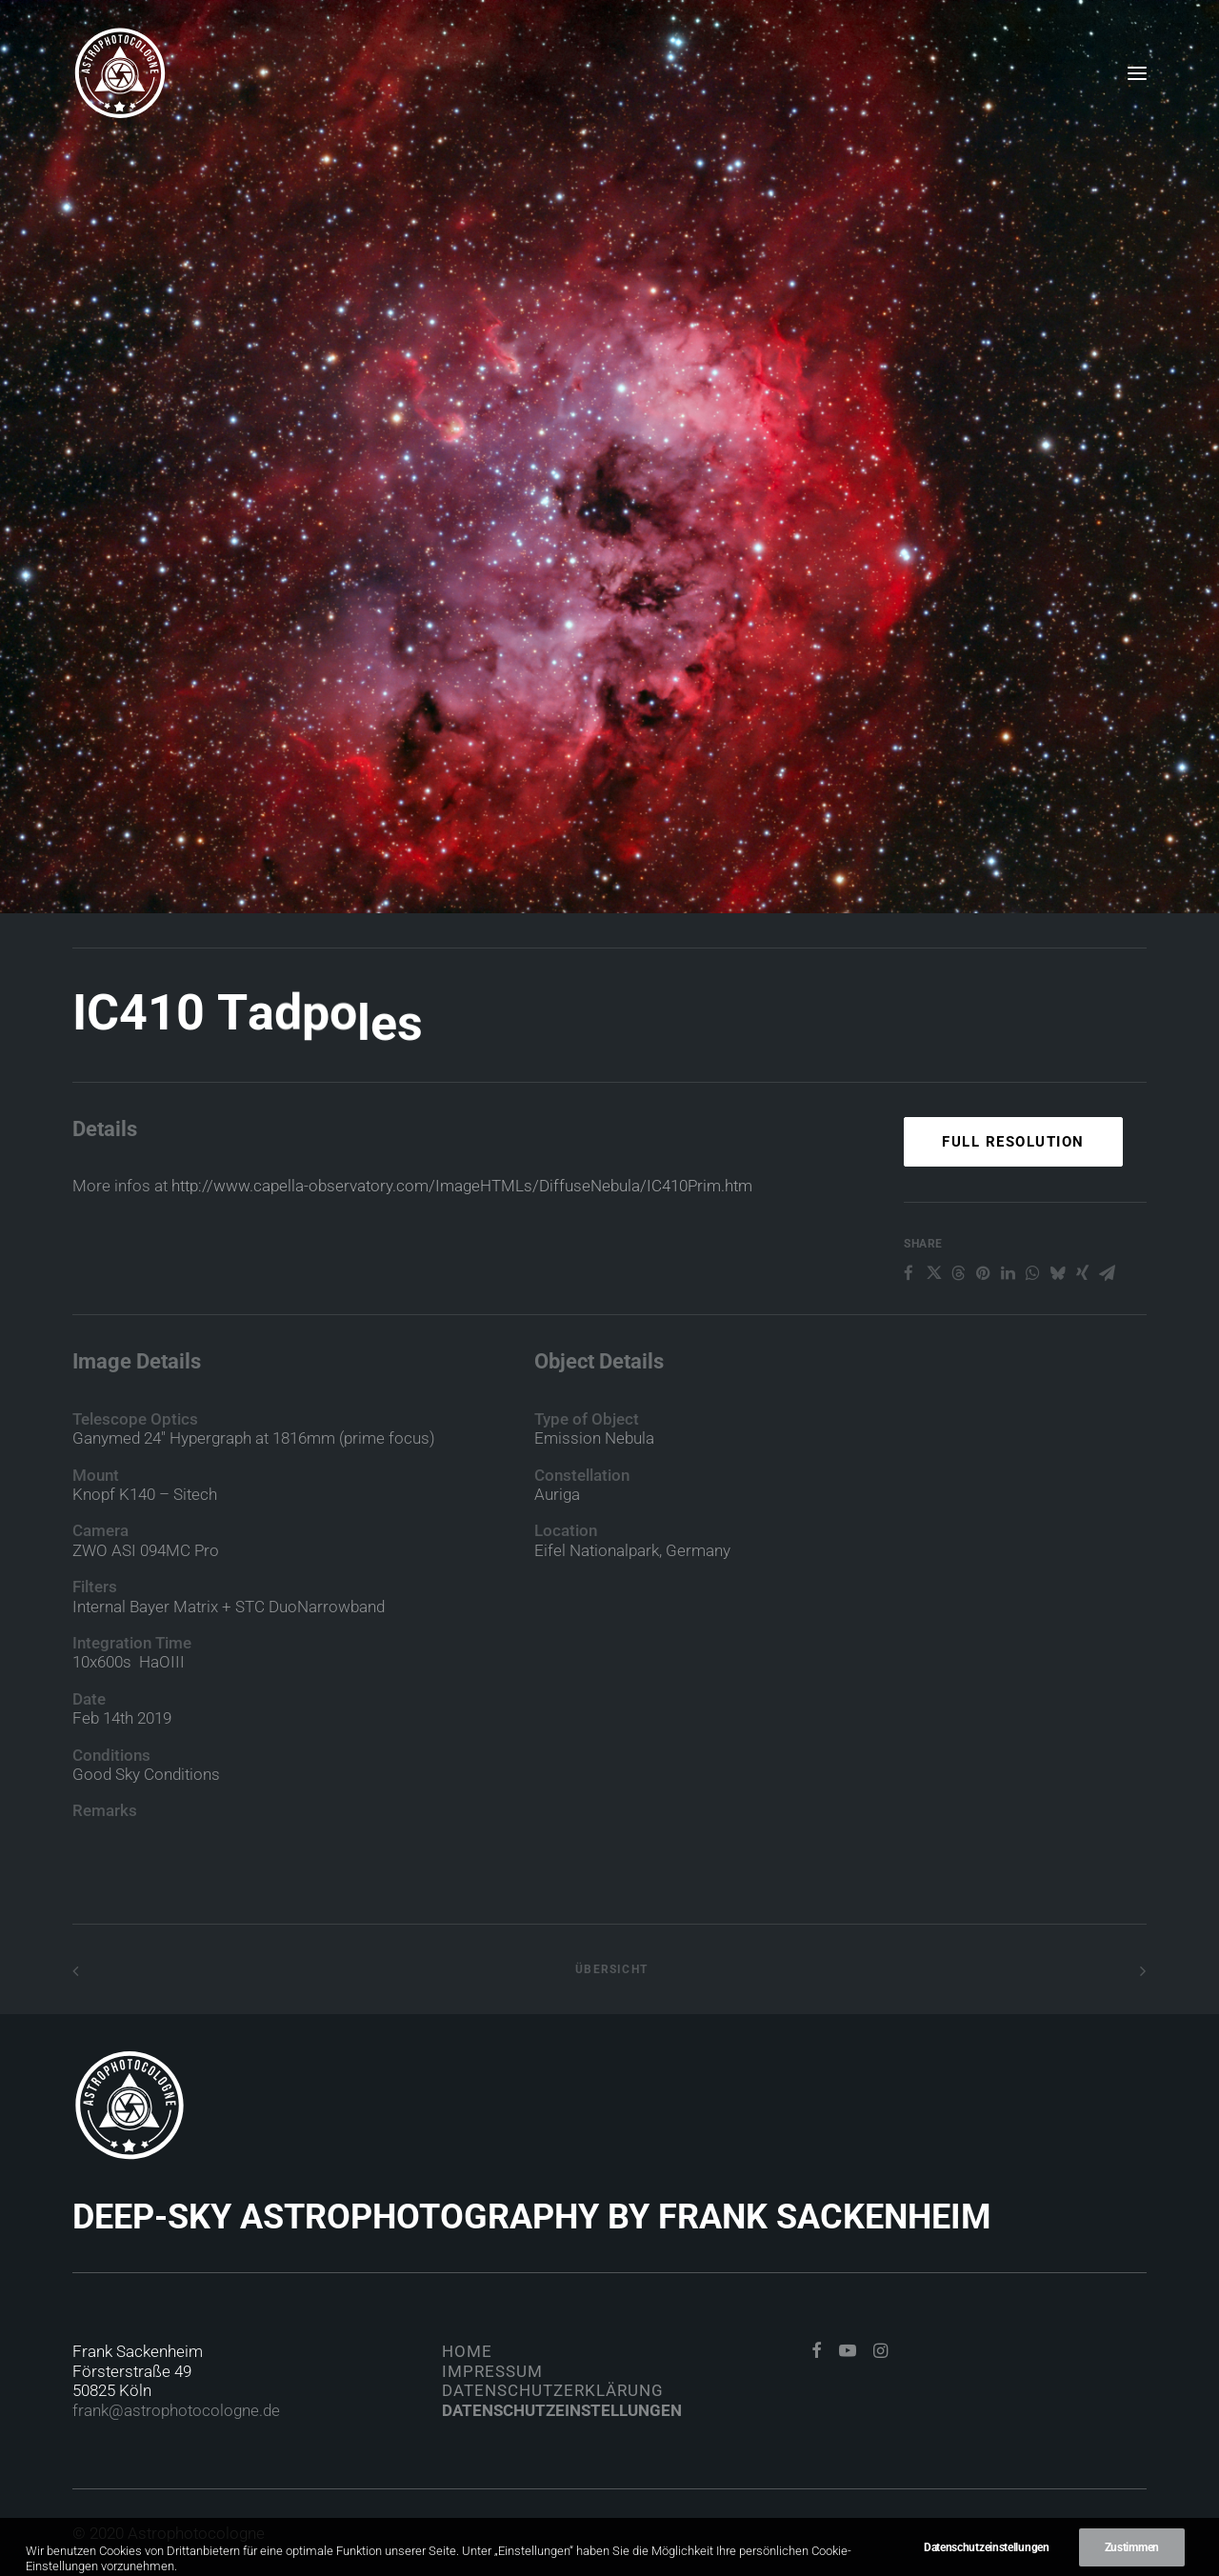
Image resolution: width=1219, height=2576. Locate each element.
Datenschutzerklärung (553, 2390)
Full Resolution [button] (1013, 1210)
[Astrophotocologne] (120, 73)
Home (467, 2351)
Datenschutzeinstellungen (562, 2410)
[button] (1137, 73)
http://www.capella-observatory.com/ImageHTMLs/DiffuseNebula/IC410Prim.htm (461, 1218)
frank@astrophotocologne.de (176, 2410)
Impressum (492, 2371)
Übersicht (609, 1969)
